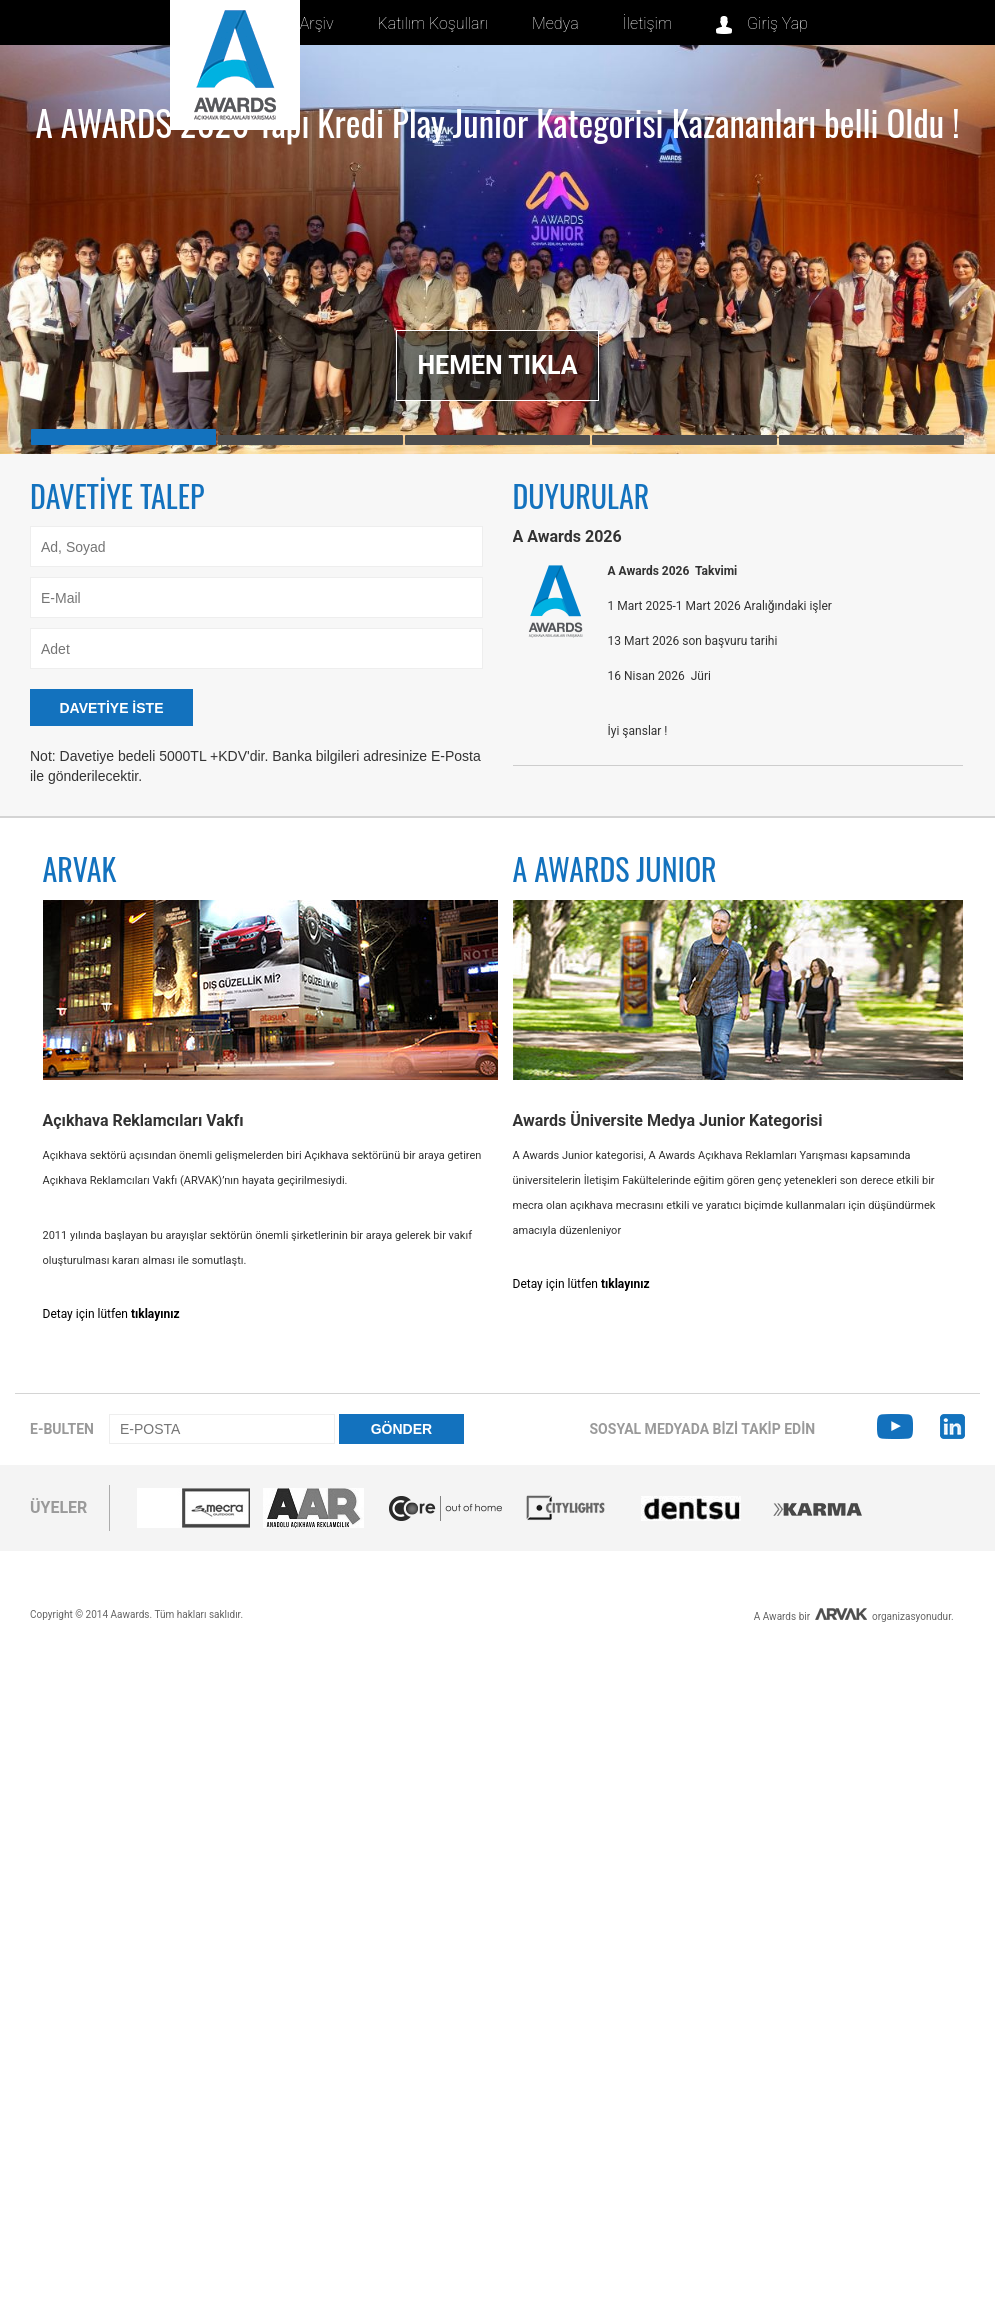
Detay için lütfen (111, 1314)
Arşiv (317, 23)
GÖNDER (401, 1429)
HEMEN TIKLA (497, 365)
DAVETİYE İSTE (112, 708)
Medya (555, 23)
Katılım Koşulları (433, 23)
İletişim (648, 23)
